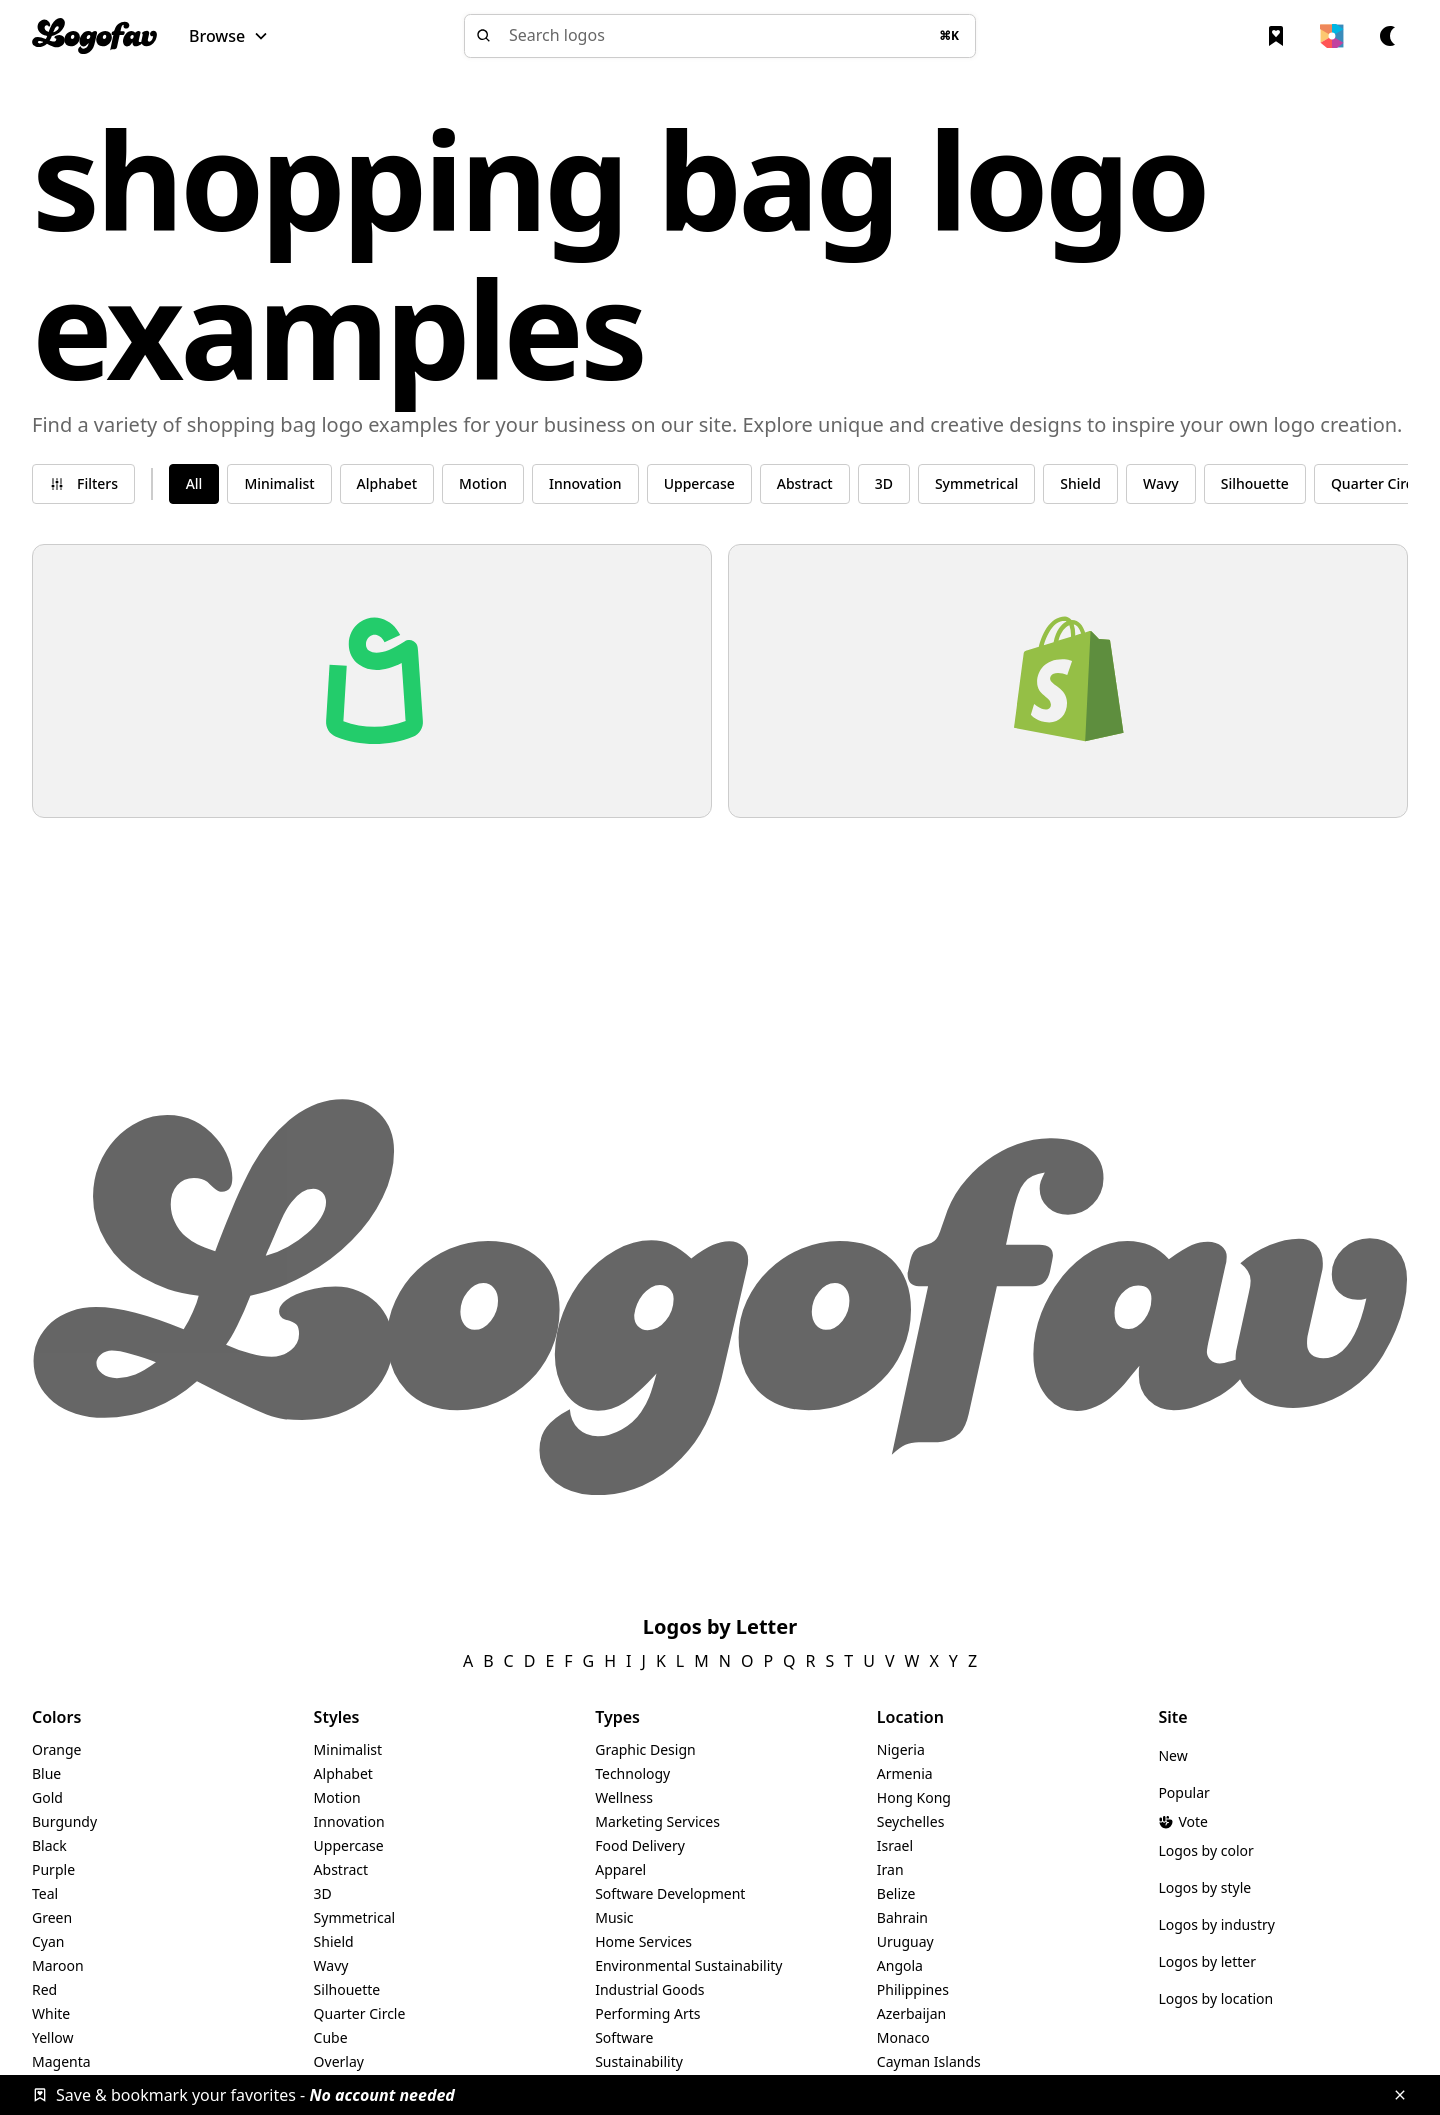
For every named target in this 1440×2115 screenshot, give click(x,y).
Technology (632, 1773)
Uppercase (349, 1845)
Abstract (341, 1869)
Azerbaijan (911, 2013)
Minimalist (348, 1749)
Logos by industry (1216, 1924)
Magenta (61, 2061)
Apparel (620, 1869)
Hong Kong (914, 1797)
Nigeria (901, 1749)
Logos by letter (1207, 1961)
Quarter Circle (360, 2013)
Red (44, 1989)
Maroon (58, 1965)
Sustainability (639, 2061)
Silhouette (347, 1989)
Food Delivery (640, 1845)
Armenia (905, 1773)
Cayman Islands (929, 2061)
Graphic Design (645, 1749)
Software (624, 2037)
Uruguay (905, 1941)
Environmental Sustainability (688, 1965)
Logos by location (1215, 1998)
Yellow (53, 2037)
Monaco (903, 2037)
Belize (896, 1893)
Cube (331, 2037)
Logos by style (1204, 1887)
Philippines (913, 1989)
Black (49, 1845)
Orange (56, 1749)
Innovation (349, 1821)
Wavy (331, 1965)
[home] (94, 36)
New (1172, 1755)
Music (614, 1917)
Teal (45, 1893)
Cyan (48, 1941)
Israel (895, 1845)
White (51, 2013)
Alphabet (343, 1773)
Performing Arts (647, 2013)
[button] (229, 36)
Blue (46, 1773)
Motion (337, 1797)
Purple (53, 1869)
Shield (334, 1941)
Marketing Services (657, 1821)
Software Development (670, 1893)
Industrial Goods (649, 1989)
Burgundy (64, 1821)
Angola (900, 1965)
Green (52, 1917)
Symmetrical (355, 1917)
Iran (890, 1869)
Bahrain (902, 1917)
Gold (47, 1797)
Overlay (339, 2061)
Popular (1183, 1792)
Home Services (643, 1941)
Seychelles (911, 1821)
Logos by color (1205, 1850)
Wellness (624, 1797)
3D (323, 1893)
